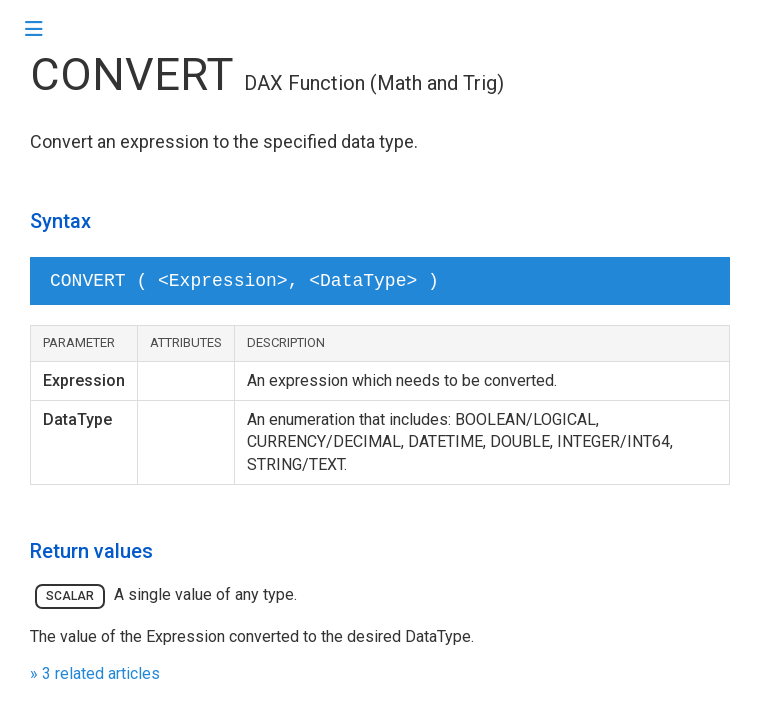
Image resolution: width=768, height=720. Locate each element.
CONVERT (131, 74)
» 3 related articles (95, 673)
